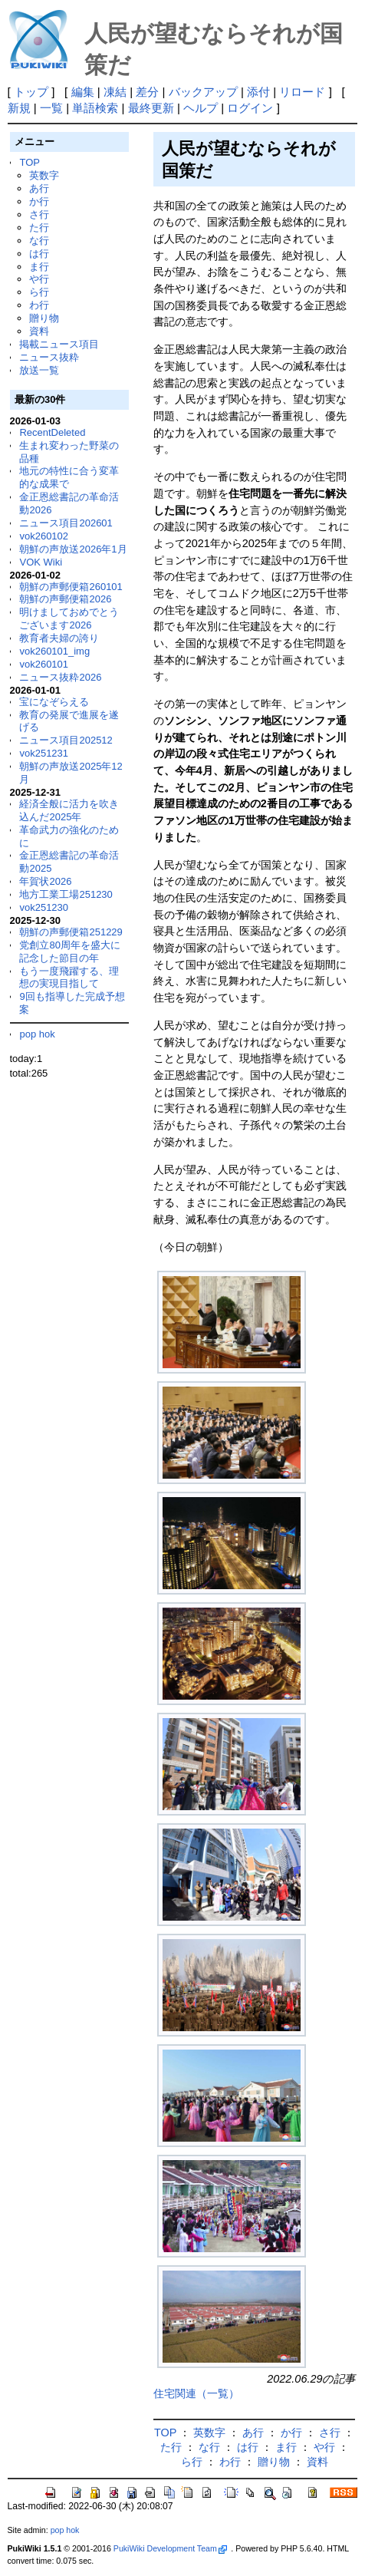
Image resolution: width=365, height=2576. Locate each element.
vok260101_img (54, 651)
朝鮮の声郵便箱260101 (70, 586)
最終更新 (151, 107)
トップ (31, 91)
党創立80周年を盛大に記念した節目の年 (69, 951)
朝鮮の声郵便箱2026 (65, 599)
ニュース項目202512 (65, 740)
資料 (39, 331)
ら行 (39, 292)
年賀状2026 (45, 881)
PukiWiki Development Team (170, 2548)
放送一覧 (39, 370)
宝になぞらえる (54, 701)
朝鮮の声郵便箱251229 (70, 932)
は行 (39, 253)
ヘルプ (200, 107)
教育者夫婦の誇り (59, 638)
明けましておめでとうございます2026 (69, 618)
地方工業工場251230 (65, 894)
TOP (29, 162)
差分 (147, 91)
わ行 (39, 305)
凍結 (115, 91)
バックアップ (203, 91)
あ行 (39, 188)
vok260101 (43, 664)
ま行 (39, 266)
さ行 (39, 214)
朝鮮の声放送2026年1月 (73, 549)
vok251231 (43, 753)
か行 (39, 201)
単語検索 (95, 107)
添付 (258, 91)
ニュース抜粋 (49, 357)
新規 (19, 107)
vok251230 (43, 907)
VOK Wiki (40, 562)
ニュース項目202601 (65, 523)
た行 (39, 227)
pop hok (36, 1034)
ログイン (250, 107)
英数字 (44, 175)
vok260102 (43, 536)
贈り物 (44, 318)
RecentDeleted (52, 432)
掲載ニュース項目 (59, 344)
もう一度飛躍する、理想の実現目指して (69, 977)
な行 (39, 240)
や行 (39, 279)
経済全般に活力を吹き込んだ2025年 (69, 810)
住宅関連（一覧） (196, 2393)
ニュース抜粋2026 (60, 677)
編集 (82, 91)
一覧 (51, 107)
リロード (302, 91)
